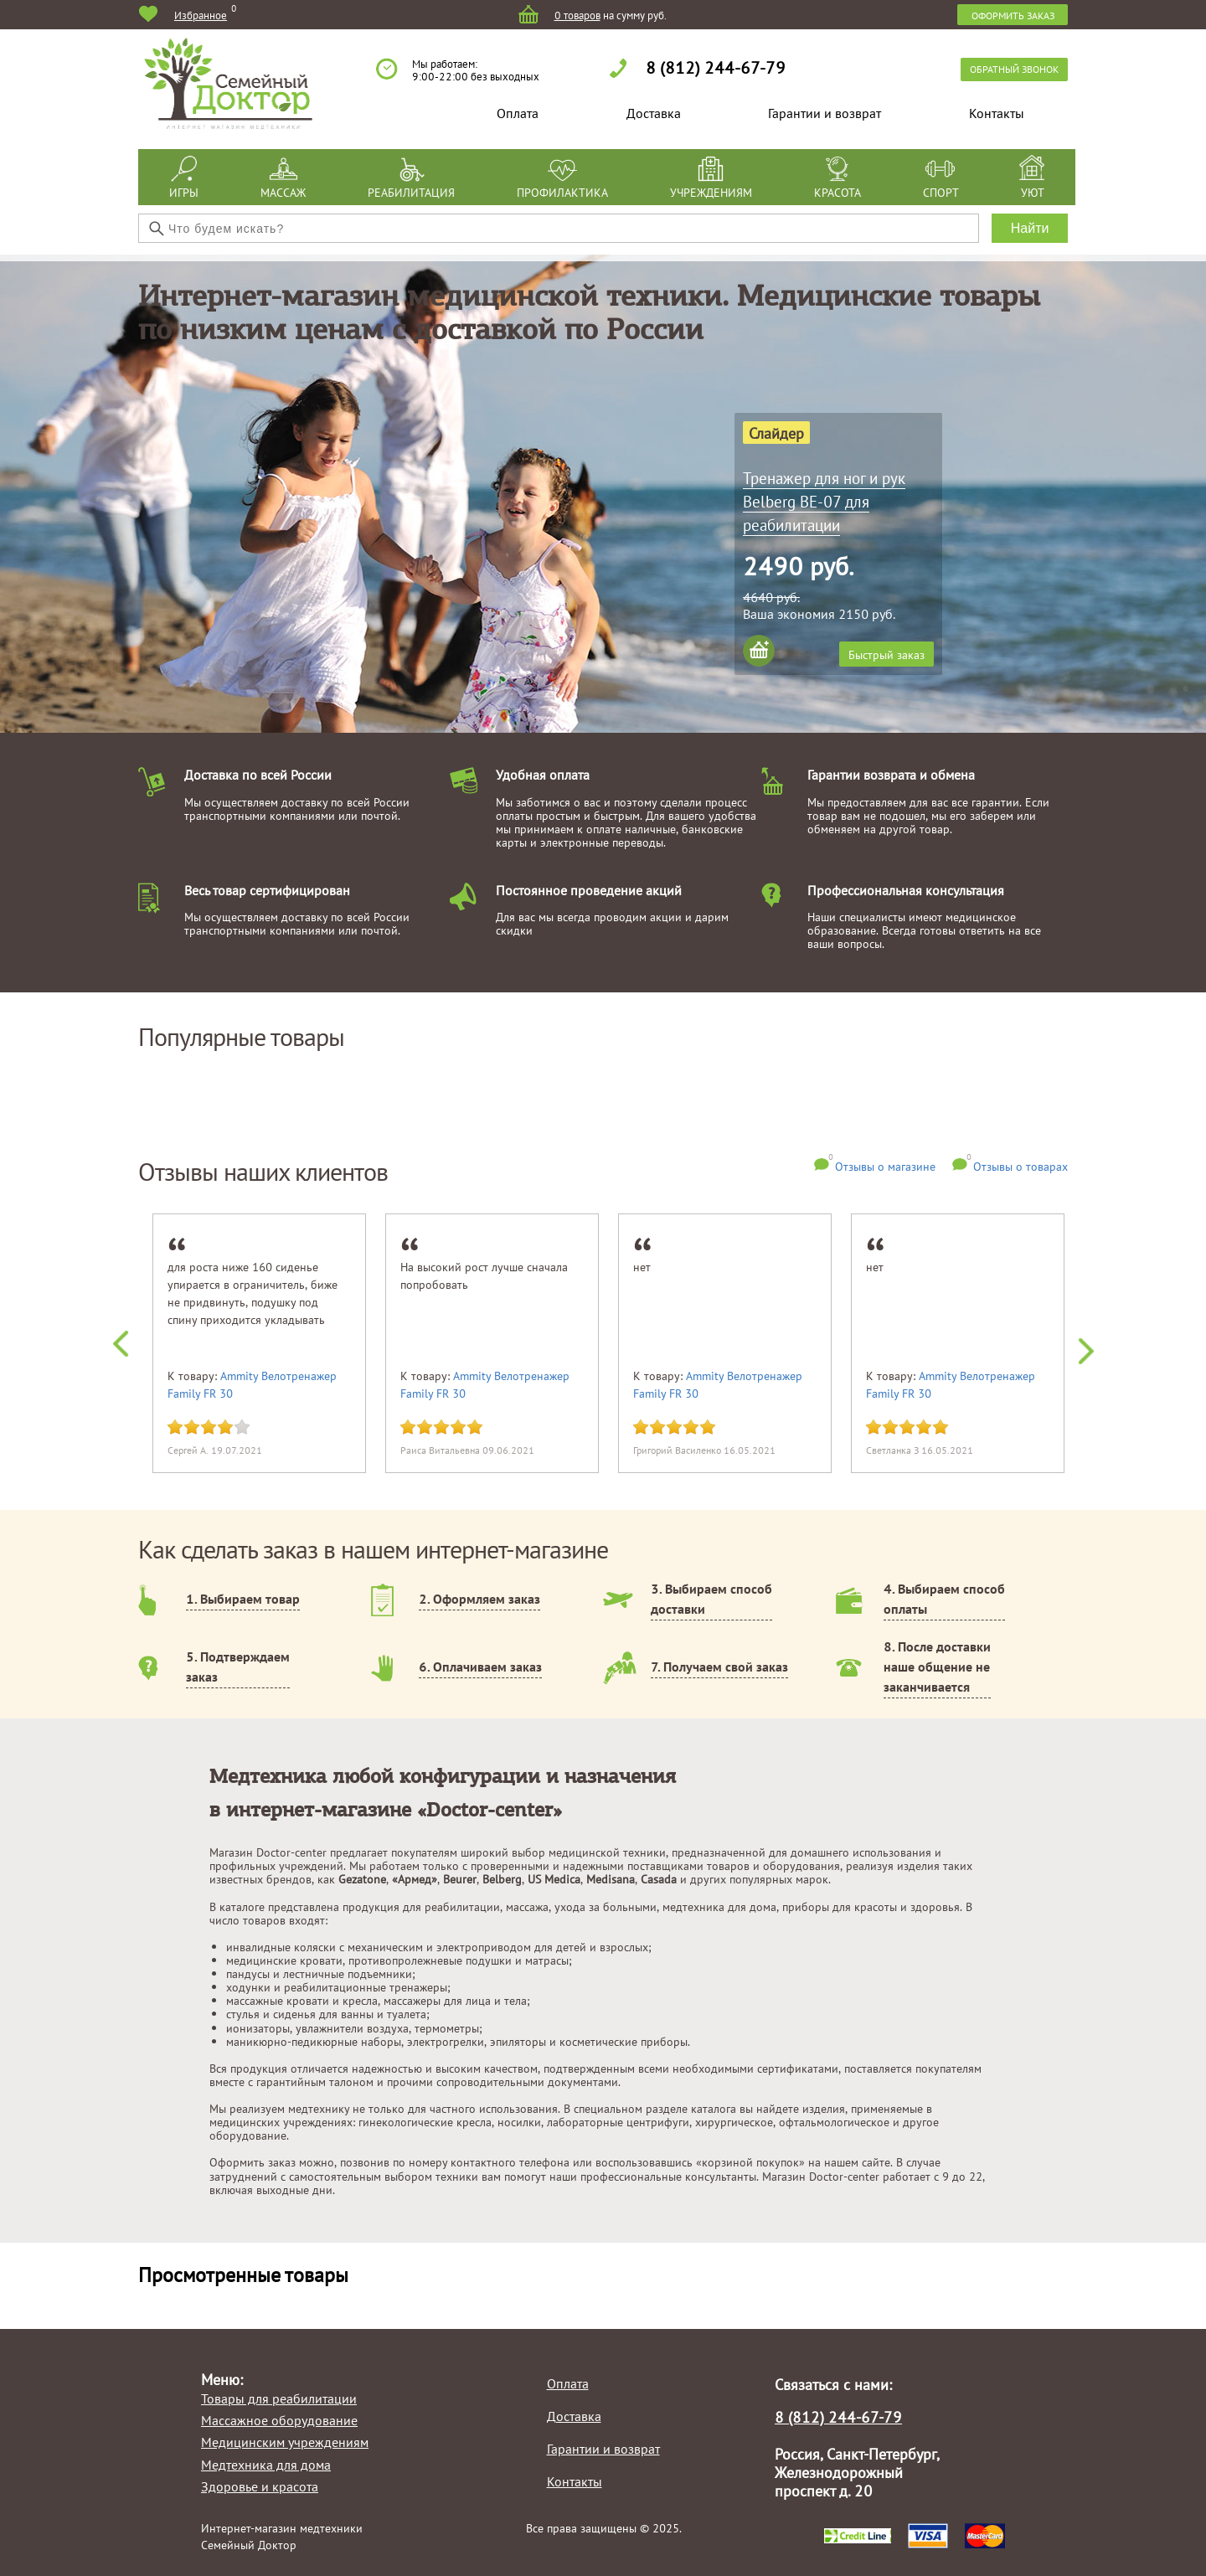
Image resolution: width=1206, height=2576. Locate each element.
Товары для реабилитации (279, 2398)
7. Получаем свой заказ (719, 1667)
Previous (130, 1347)
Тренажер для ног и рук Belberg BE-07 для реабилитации (824, 500)
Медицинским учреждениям (284, 2442)
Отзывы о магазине (885, 1165)
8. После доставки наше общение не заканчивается (937, 1667)
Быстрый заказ (886, 654)
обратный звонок (1014, 68)
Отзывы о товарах (1020, 1165)
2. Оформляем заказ (479, 1599)
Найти (1030, 228)
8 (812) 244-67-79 (716, 67)
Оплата (518, 113)
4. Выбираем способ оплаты (944, 1599)
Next (1077, 1347)
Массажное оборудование (279, 2420)
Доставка (653, 113)
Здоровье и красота (259, 2486)
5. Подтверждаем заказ (238, 1667)
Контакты (996, 113)
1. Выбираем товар (243, 1599)
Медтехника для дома (266, 2464)
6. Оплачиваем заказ (480, 1667)
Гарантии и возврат (824, 113)
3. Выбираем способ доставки (711, 1599)
